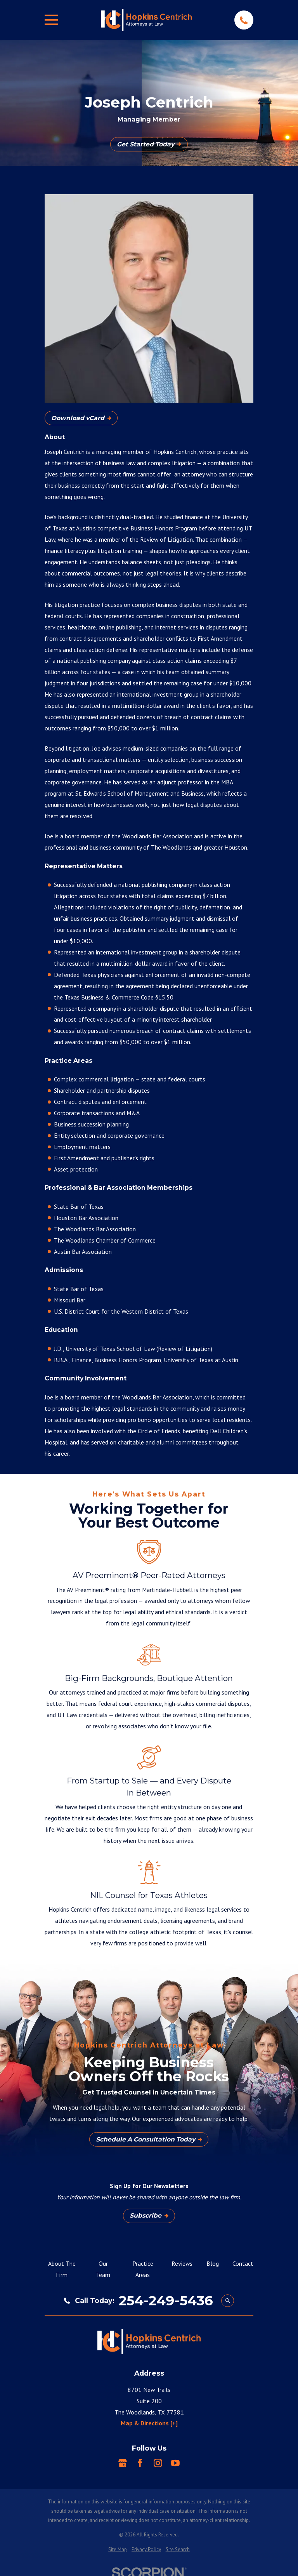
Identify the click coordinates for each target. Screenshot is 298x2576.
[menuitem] (117, 2549)
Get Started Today (149, 144)
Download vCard (81, 418)
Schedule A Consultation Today (149, 2139)
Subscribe (149, 2215)
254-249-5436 (166, 2300)
